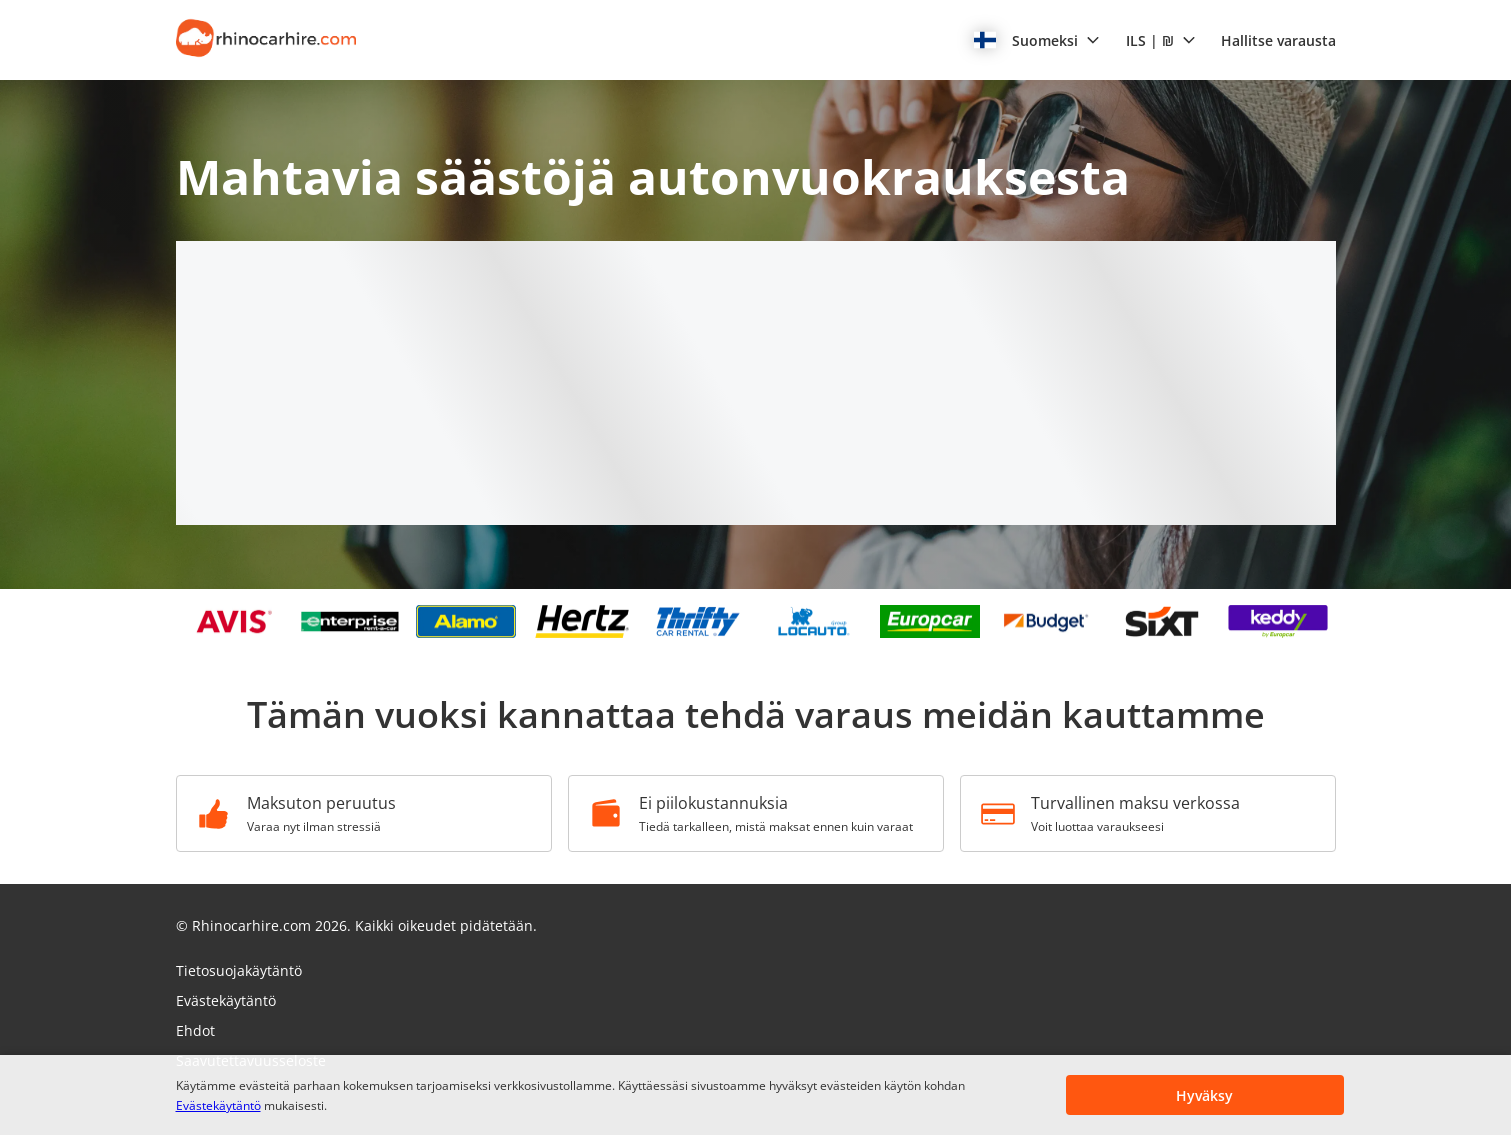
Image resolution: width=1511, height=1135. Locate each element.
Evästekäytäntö (218, 1105)
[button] (1037, 40)
